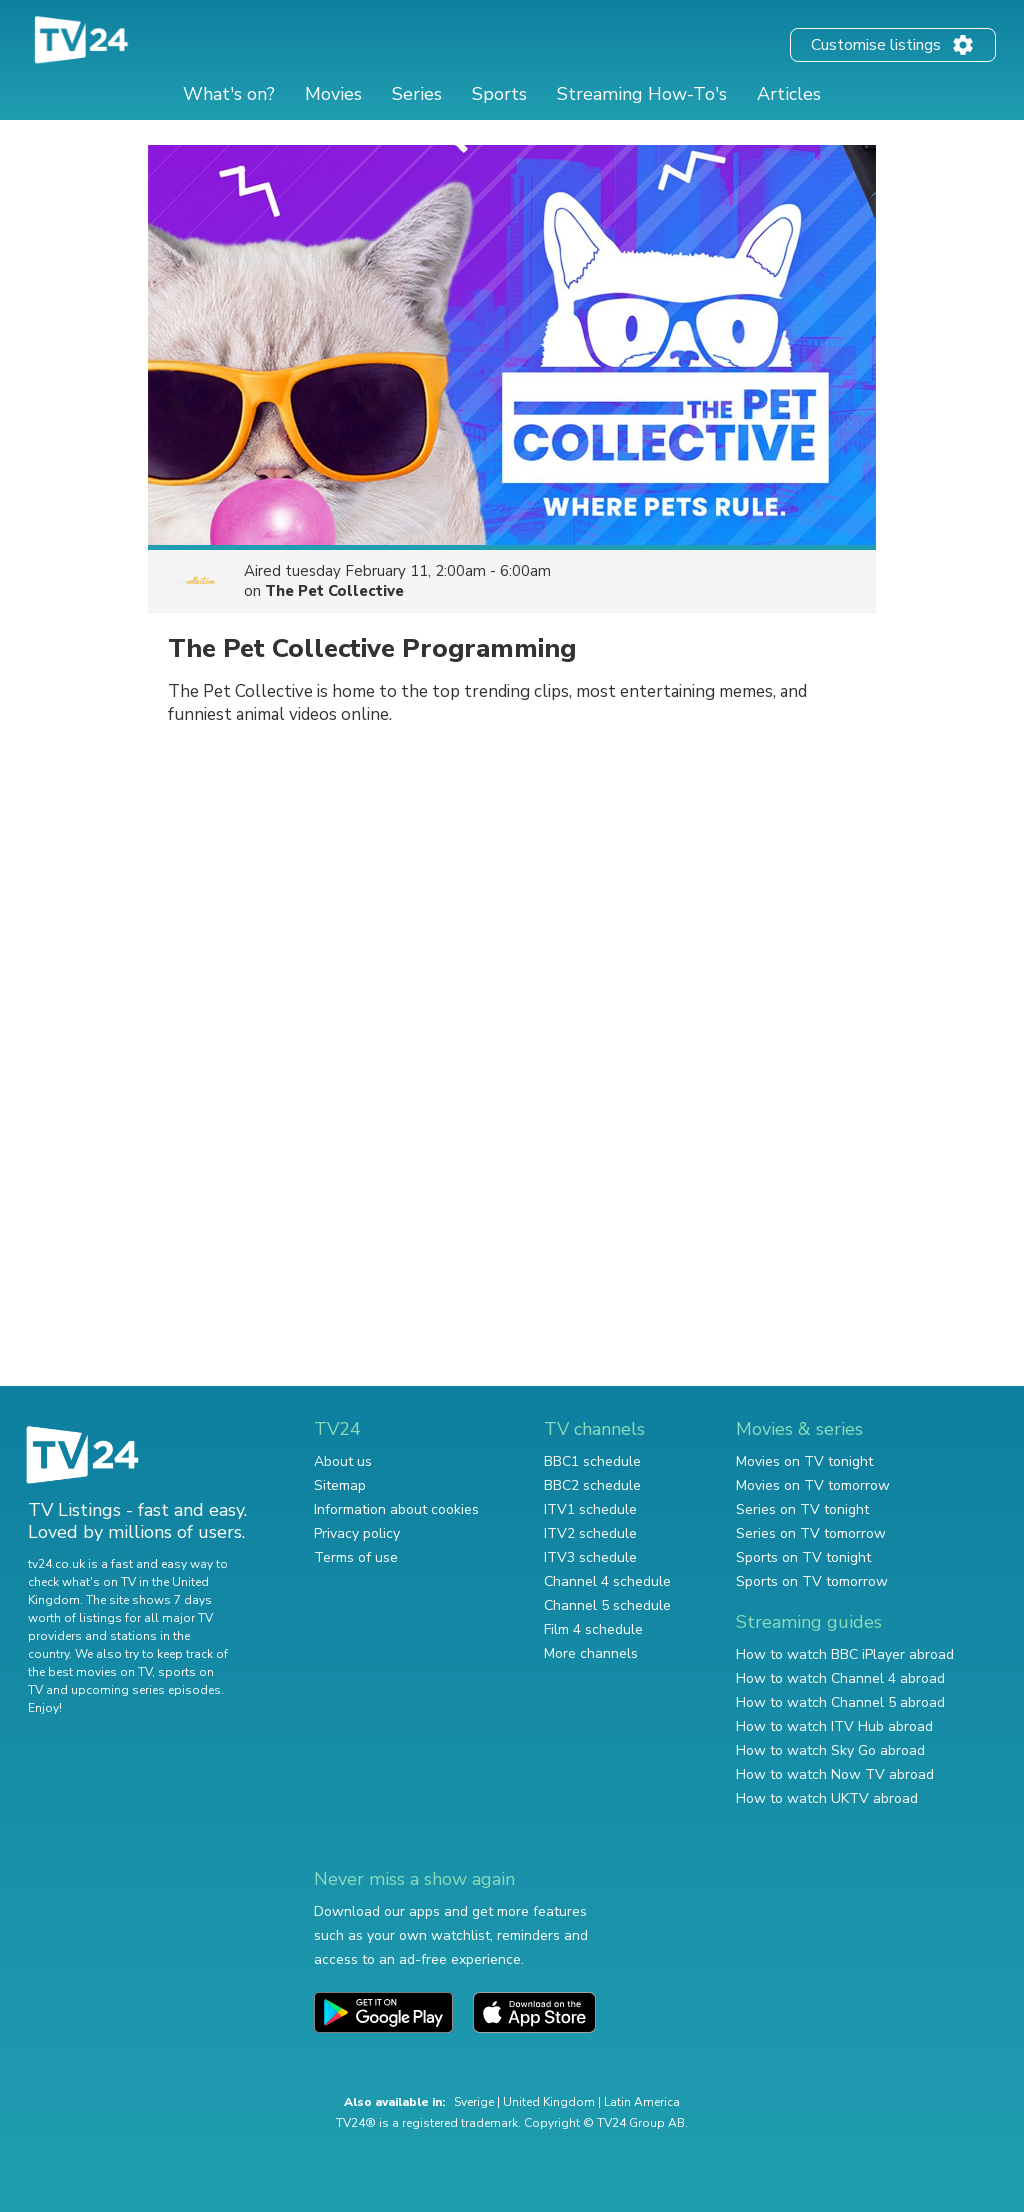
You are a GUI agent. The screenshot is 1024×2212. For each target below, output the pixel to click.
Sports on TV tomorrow (812, 1581)
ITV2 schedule (590, 1533)
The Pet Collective (334, 591)
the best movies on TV (90, 1672)
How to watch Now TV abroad (835, 1774)
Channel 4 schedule (607, 1581)
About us (343, 1461)
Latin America (642, 2102)
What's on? (229, 94)
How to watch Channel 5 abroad (840, 1702)
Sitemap (340, 1485)
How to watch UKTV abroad (827, 1798)
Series (417, 94)
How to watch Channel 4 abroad (840, 1678)
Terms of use (356, 1557)
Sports (499, 94)
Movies (333, 94)
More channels (591, 1653)
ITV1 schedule (590, 1509)
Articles (789, 94)
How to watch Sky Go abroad (830, 1750)
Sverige (474, 2102)
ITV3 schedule (590, 1557)
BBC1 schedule (592, 1461)
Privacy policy (357, 1533)
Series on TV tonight (802, 1509)
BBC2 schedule (592, 1485)
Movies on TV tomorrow (813, 1485)
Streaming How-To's (642, 94)
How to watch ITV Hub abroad (834, 1726)
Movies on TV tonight (804, 1461)
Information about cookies (396, 1509)
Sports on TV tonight (803, 1557)
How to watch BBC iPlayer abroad (845, 1654)
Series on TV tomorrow (811, 1533)
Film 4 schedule (593, 1629)
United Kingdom (549, 2102)
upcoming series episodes (146, 1690)
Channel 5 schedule (607, 1605)
